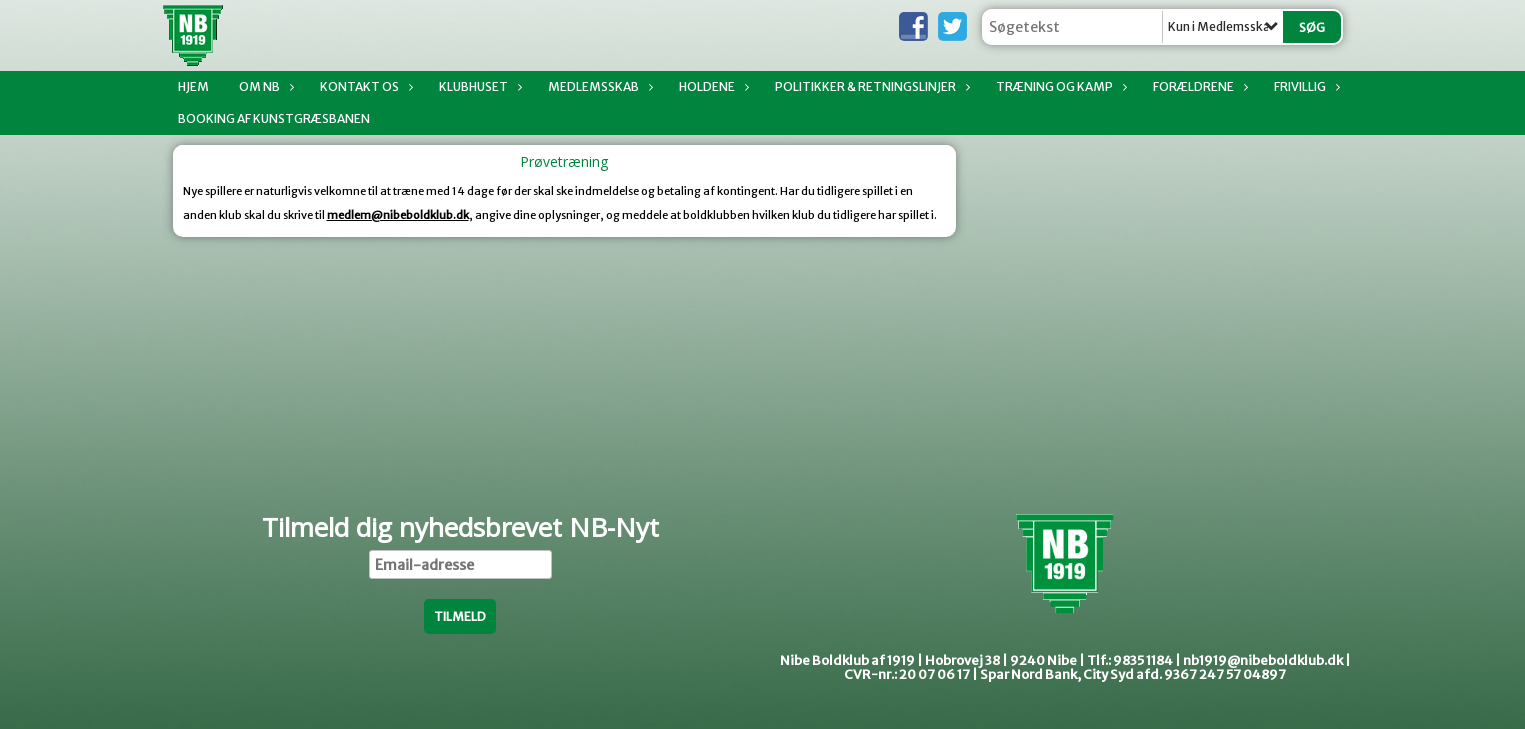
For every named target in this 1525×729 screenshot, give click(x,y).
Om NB (264, 86)
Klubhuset (478, 86)
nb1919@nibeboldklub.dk (1263, 660)
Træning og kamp (1059, 86)
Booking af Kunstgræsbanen (274, 118)
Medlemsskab (598, 86)
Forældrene (1198, 86)
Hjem (193, 86)
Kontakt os (364, 86)
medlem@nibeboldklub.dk (398, 215)
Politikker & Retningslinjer (870, 86)
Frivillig (1305, 86)
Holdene (712, 86)
